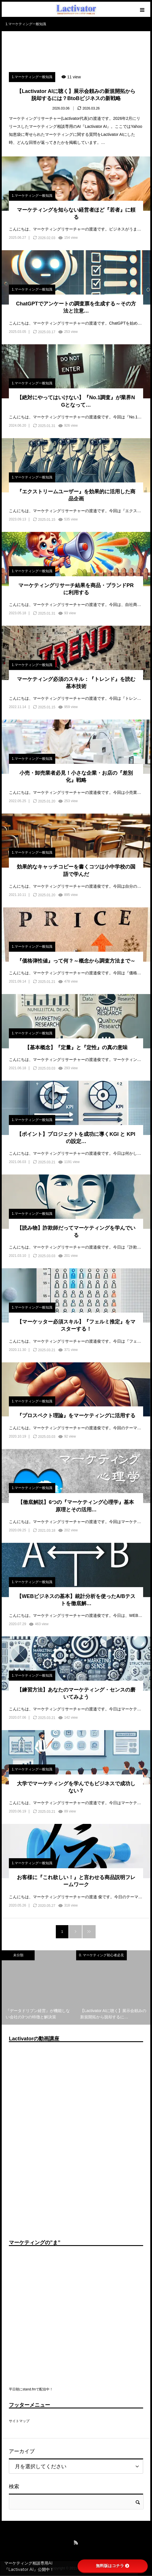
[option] (39, 1987)
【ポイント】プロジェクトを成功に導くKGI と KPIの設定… (76, 1137)
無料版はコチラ (112, 2565)
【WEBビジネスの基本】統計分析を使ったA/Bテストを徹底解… (76, 1599)
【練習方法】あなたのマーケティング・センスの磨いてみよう (76, 1693)
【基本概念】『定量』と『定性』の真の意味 (76, 1047)
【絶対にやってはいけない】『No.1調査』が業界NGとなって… (76, 401)
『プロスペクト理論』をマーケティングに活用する (76, 1415)
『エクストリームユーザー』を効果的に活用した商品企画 (76, 495)
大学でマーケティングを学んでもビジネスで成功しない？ (76, 1787)
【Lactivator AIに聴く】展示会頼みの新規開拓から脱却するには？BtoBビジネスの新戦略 (76, 94)
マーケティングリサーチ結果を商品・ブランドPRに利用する (76, 589)
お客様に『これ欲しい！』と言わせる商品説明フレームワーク (76, 1881)
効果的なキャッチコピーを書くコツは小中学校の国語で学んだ (76, 870)
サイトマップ (19, 2421)
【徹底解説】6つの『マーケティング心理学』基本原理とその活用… (76, 1505)
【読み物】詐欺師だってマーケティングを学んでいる (76, 1231)
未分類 (18, 1955)
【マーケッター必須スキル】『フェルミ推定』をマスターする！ (76, 1325)
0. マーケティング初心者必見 (101, 1955)
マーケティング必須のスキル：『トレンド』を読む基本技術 (76, 682)
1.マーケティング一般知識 (32, 77)
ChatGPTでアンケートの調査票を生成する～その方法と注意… (76, 307)
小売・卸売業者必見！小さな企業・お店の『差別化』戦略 (76, 776)
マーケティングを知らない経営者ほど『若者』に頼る (76, 213)
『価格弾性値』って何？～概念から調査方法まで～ (76, 961)
